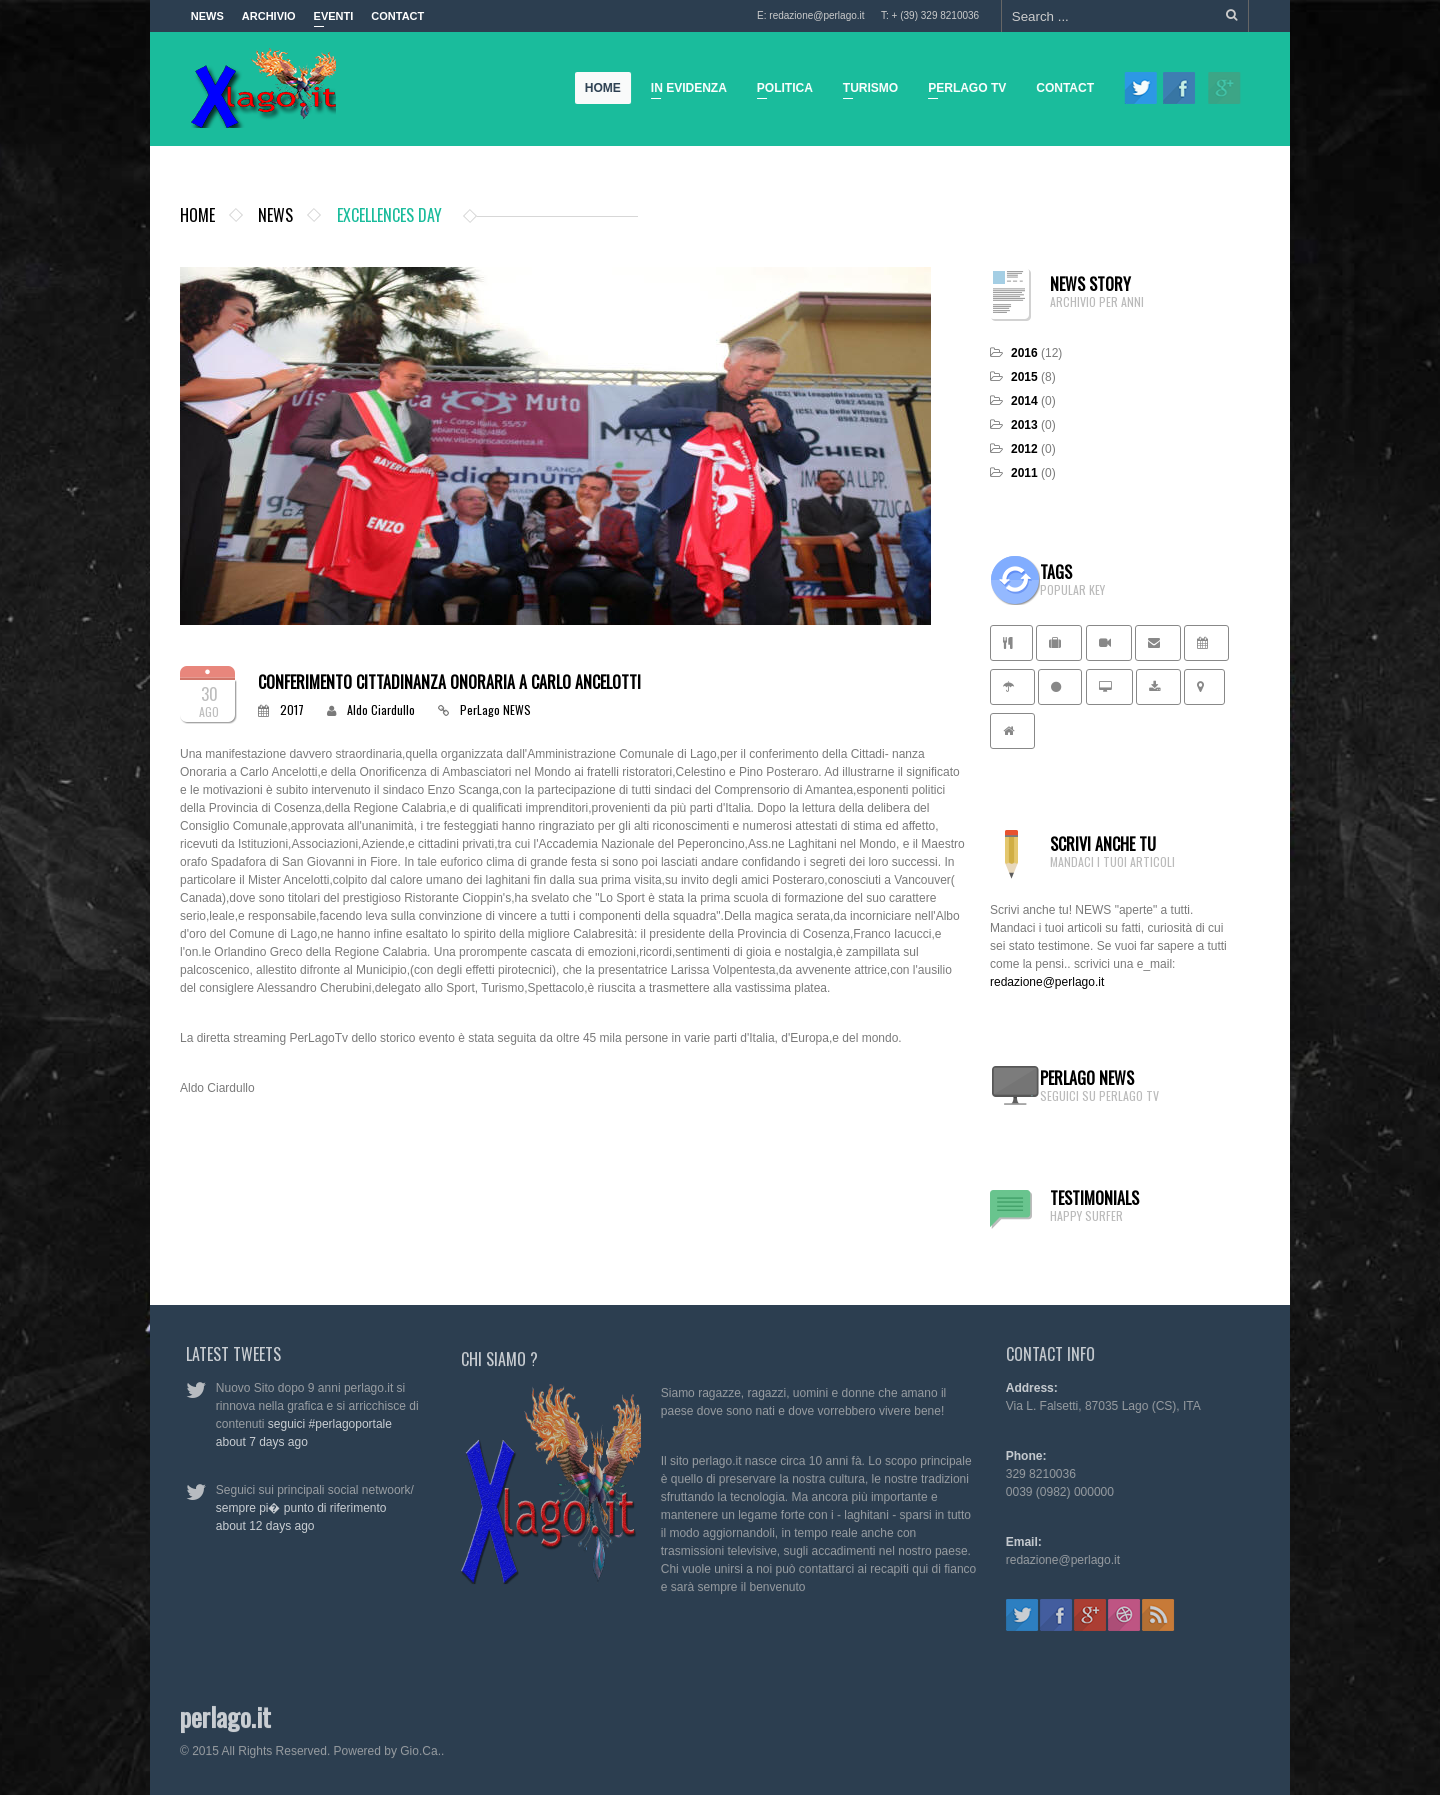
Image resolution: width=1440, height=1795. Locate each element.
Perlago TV (963, 91)
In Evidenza (685, 91)
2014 (1024, 401)
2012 (1024, 449)
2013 (1024, 425)
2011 (1024, 473)
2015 (1024, 377)
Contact (397, 16)
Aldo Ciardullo (381, 709)
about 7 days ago (253, 1442)
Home (604, 88)
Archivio (269, 16)
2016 (1024, 353)
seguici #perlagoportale (321, 1424)
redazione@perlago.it (1047, 982)
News (207, 16)
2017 (292, 709)
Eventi (334, 21)
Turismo (866, 91)
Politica (781, 91)
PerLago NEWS (495, 709)
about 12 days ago (256, 1526)
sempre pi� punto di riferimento (292, 1508)
